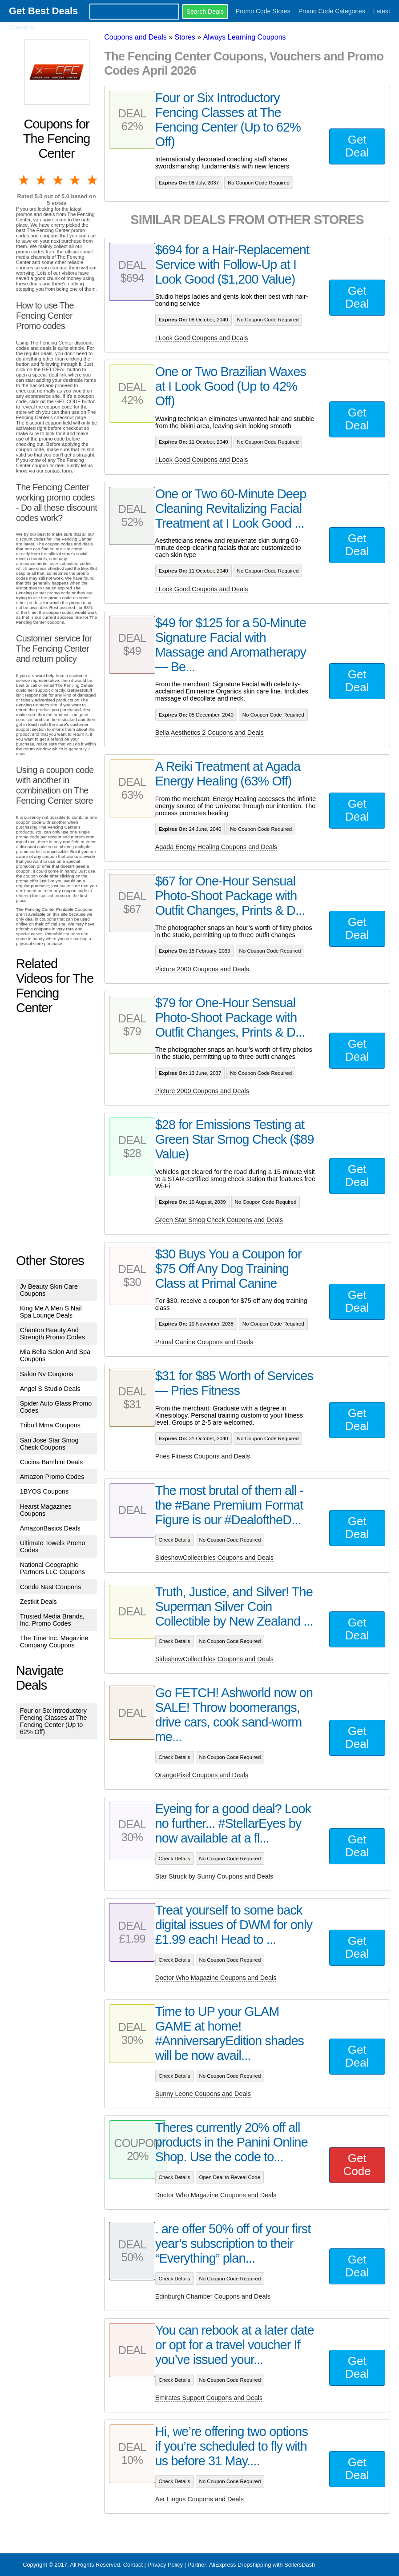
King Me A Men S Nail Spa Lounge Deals (51, 1312)
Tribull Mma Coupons (50, 1425)
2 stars (41, 180)
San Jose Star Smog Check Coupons (49, 1444)
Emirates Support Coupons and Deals (209, 2397)
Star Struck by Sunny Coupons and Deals (214, 1876)
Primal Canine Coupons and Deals (204, 1342)
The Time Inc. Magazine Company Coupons (54, 1642)
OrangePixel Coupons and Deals (202, 1775)
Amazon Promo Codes (52, 1476)
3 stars (58, 180)
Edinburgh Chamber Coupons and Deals (212, 2296)
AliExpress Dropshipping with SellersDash (262, 2564)
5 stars (93, 180)
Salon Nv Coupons (46, 1374)
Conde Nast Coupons (50, 1586)
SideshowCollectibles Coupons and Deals (214, 1557)
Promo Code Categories (331, 11)
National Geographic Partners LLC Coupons (52, 1568)
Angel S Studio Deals (50, 1388)
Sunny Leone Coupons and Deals (203, 2093)
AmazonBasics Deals (50, 1528)
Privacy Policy (165, 2564)
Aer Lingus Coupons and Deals (199, 2499)
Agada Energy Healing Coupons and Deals (216, 846)
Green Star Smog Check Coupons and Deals (219, 1219)
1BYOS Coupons (44, 1491)
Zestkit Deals (38, 1601)
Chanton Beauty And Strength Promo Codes (52, 1333)
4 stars (75, 180)
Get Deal (357, 146)
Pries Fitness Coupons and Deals (202, 1456)
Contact (133, 2564)
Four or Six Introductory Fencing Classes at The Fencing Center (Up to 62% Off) (53, 1721)
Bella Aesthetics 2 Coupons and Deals (209, 732)
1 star (24, 180)
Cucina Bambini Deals (51, 1462)
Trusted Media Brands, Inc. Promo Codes (52, 1620)
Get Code (357, 2164)
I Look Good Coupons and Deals (201, 337)
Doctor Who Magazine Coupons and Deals (216, 1977)
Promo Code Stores (263, 11)
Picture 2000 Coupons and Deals (202, 969)
